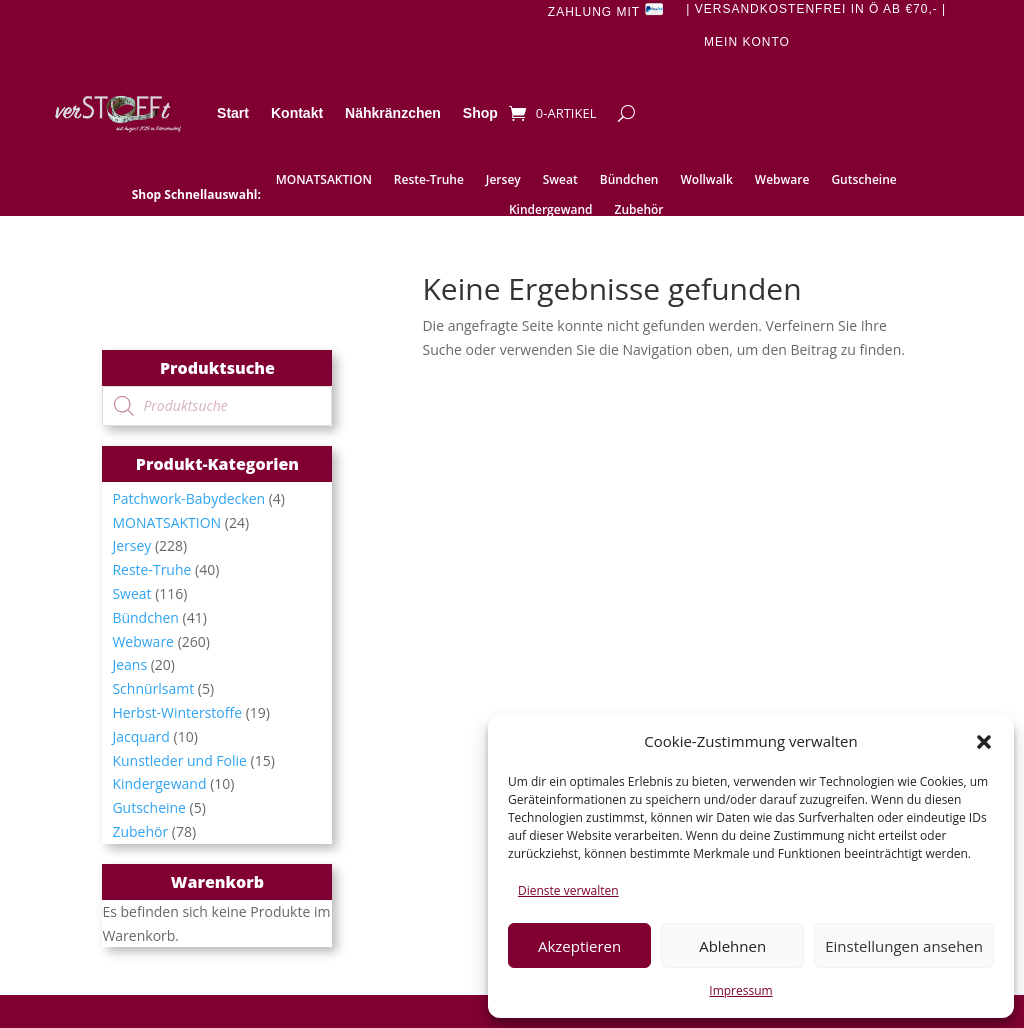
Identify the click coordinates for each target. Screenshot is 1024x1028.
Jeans (129, 664)
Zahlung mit (606, 10)
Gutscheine (863, 180)
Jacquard (140, 736)
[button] (984, 742)
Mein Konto (747, 42)
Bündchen (629, 180)
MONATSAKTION (324, 180)
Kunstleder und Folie (179, 760)
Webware (782, 180)
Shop (480, 113)
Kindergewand (551, 210)
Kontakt (297, 113)
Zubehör (638, 210)
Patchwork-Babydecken (188, 498)
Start (233, 113)
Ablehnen (732, 946)
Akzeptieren (579, 946)
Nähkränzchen (393, 113)
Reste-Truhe (429, 180)
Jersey (503, 180)
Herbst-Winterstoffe (177, 712)
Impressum (740, 990)
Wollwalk (707, 180)
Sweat (560, 180)
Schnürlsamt (153, 688)
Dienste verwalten (568, 890)
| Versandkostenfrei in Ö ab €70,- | (816, 9)
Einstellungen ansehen (904, 946)
